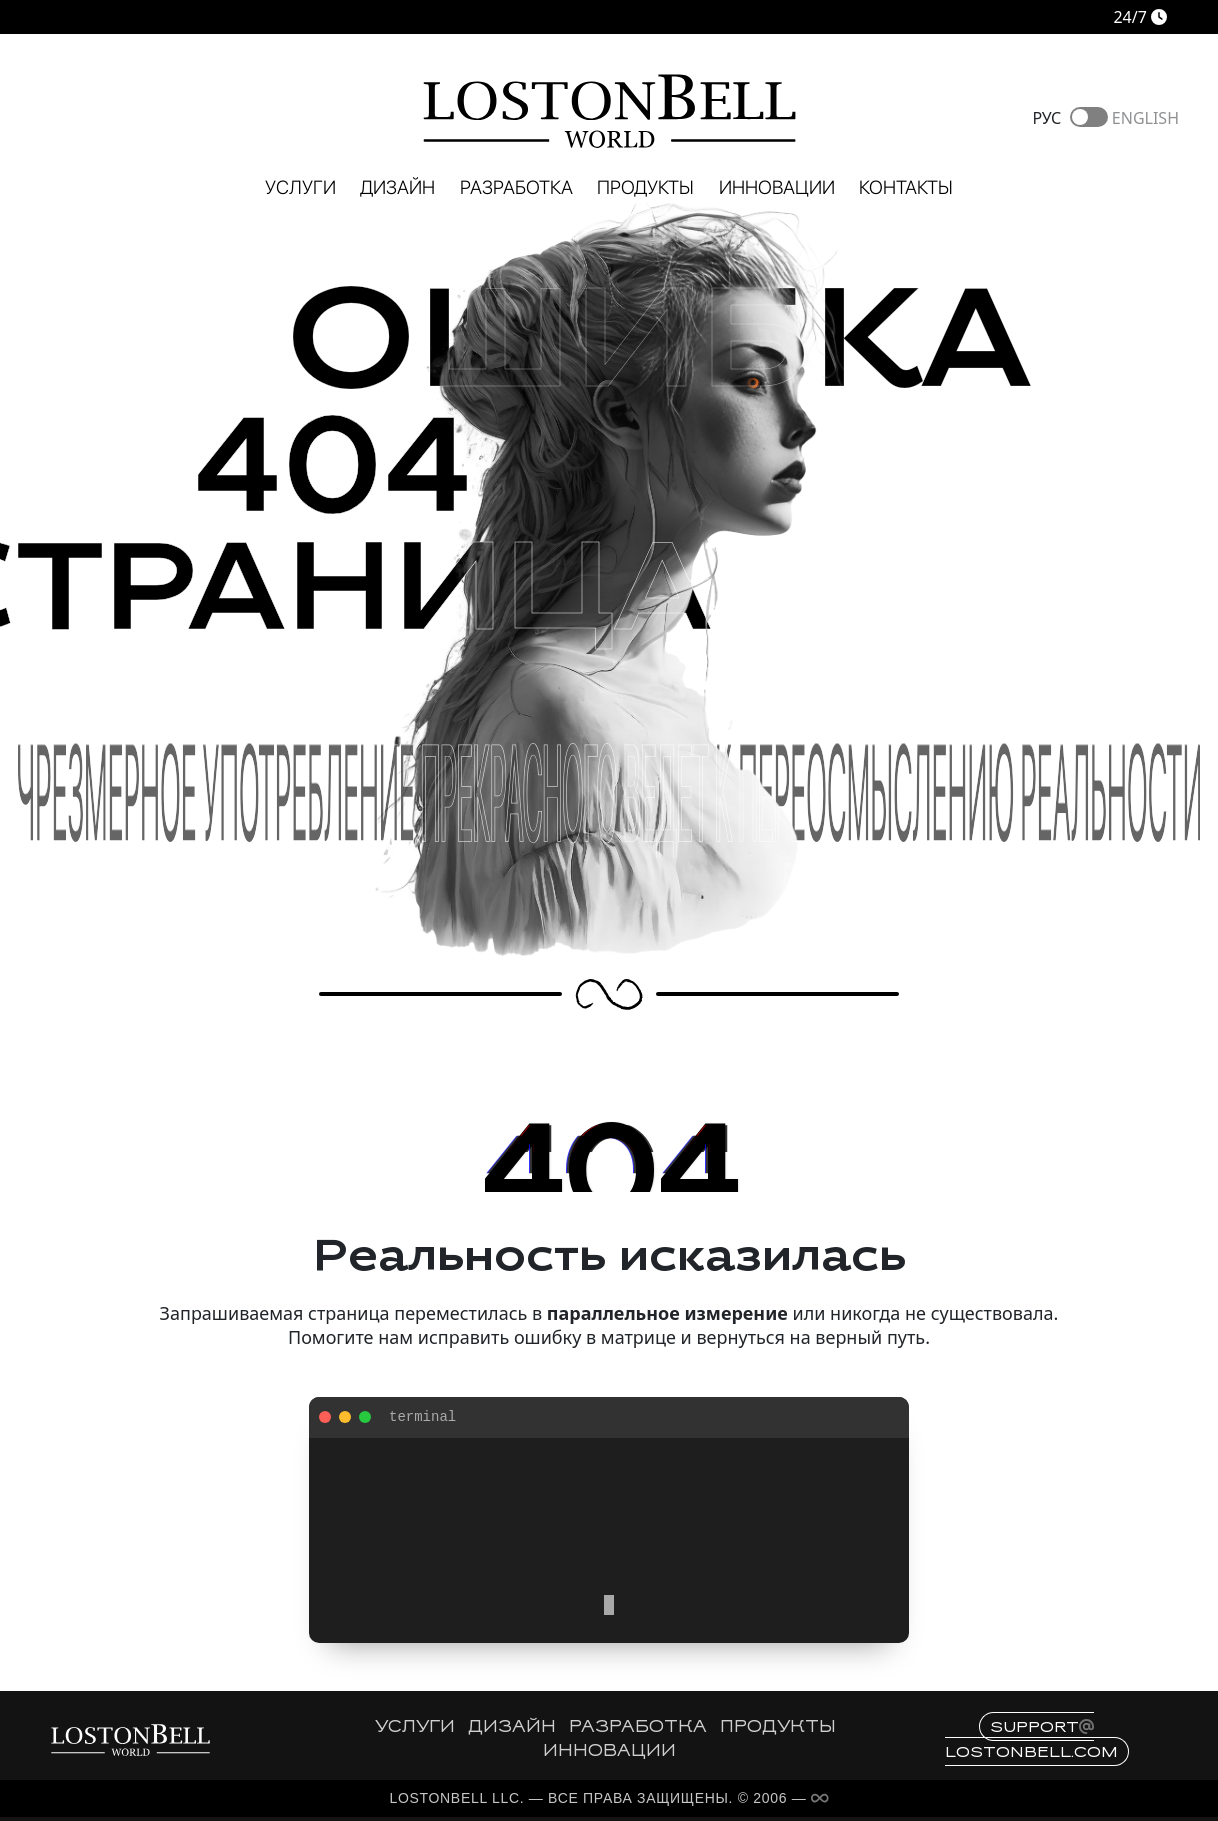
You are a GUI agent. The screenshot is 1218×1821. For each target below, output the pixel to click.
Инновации (777, 187)
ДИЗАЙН (512, 1728)
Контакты (906, 187)
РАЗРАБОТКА (638, 1728)
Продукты (645, 187)
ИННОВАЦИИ (609, 1752)
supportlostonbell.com (1031, 1739)
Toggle (1089, 117)
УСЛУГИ (415, 1728)
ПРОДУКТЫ (778, 1728)
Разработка (516, 187)
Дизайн (397, 187)
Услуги (300, 187)
